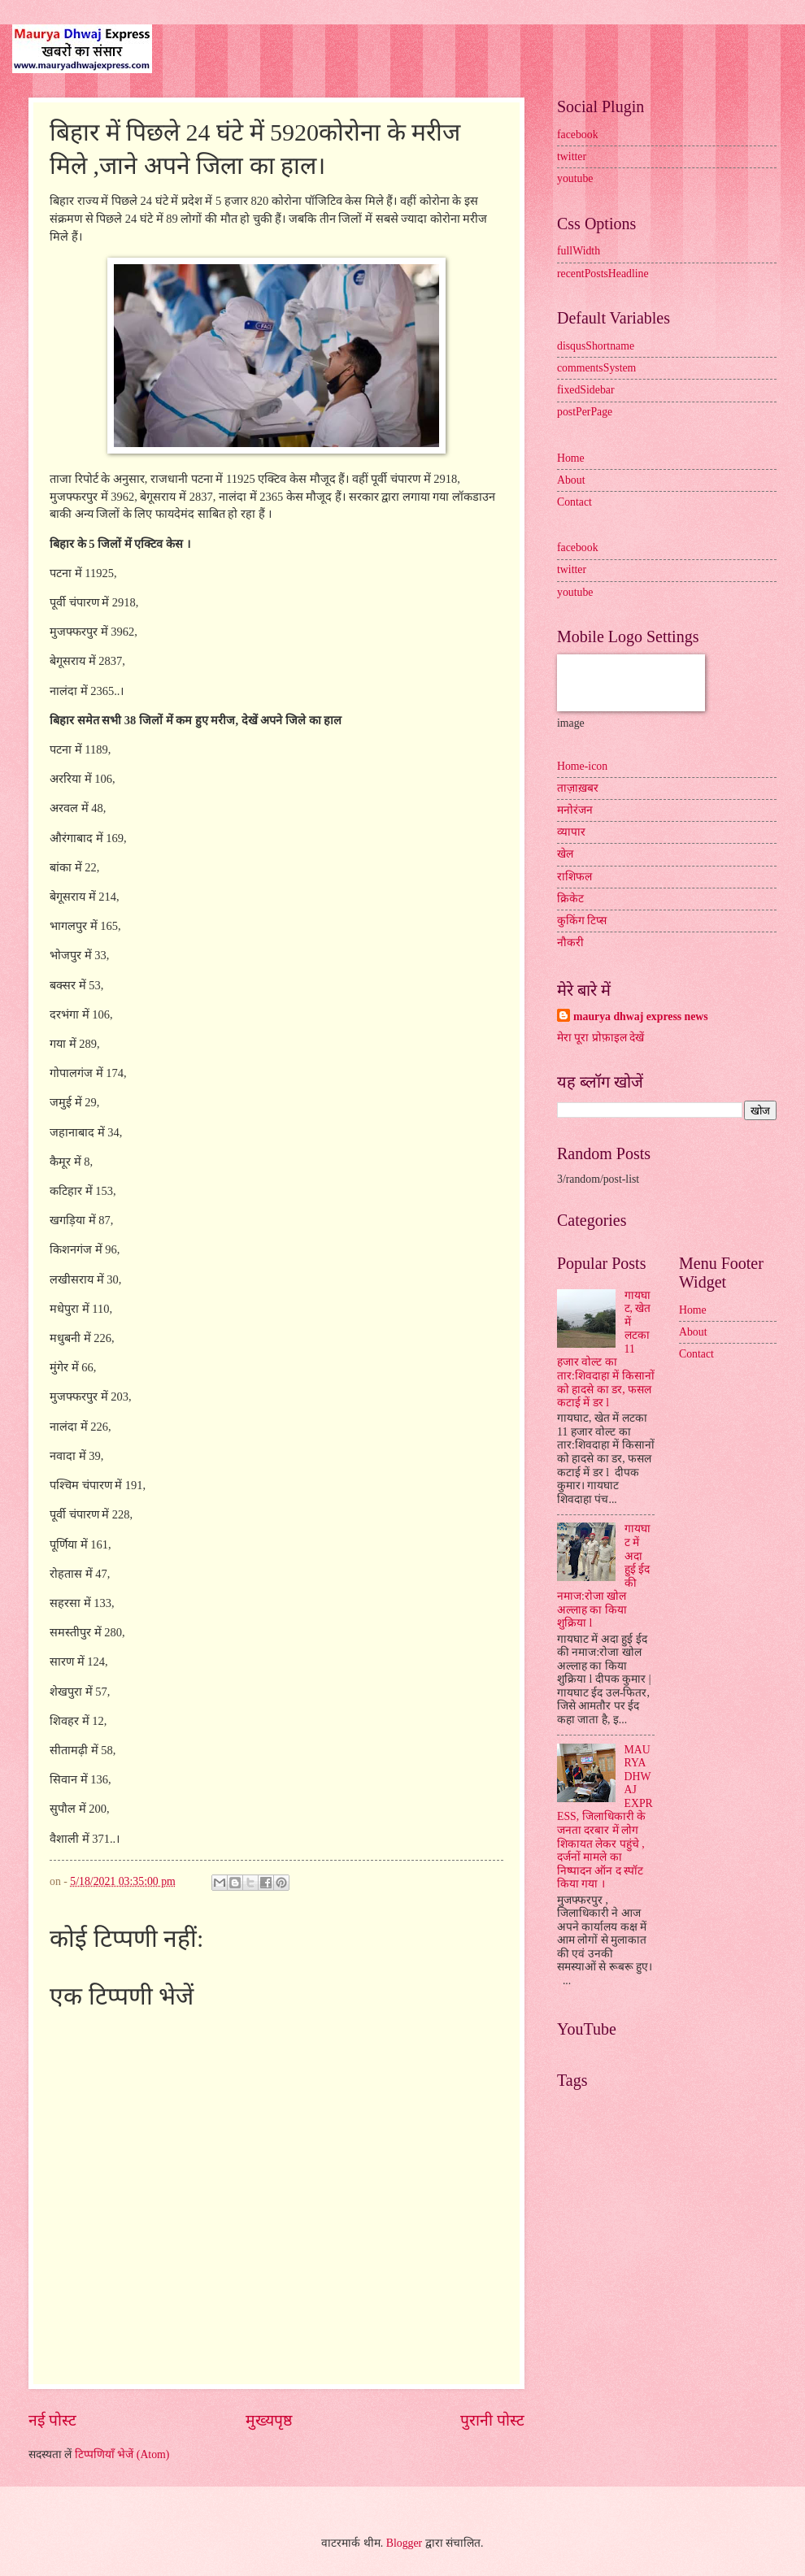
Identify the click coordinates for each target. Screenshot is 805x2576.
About (571, 480)
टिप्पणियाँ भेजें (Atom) (122, 2454)
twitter (571, 156)
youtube (575, 178)
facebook (577, 134)
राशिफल (574, 877)
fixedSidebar (586, 390)
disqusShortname (595, 346)
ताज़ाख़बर (577, 788)
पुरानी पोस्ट (492, 2420)
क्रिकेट (570, 899)
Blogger (404, 2543)
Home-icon (582, 766)
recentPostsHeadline (603, 273)
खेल (565, 854)
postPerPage (584, 412)
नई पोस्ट (52, 2420)
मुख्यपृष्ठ (269, 2420)
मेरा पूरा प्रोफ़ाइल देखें (600, 1038)
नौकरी (570, 942)
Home (571, 458)
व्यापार (571, 832)
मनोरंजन (575, 810)
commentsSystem (596, 368)
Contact (574, 502)
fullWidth (578, 251)
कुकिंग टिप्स (582, 920)
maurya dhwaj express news (640, 1016)
